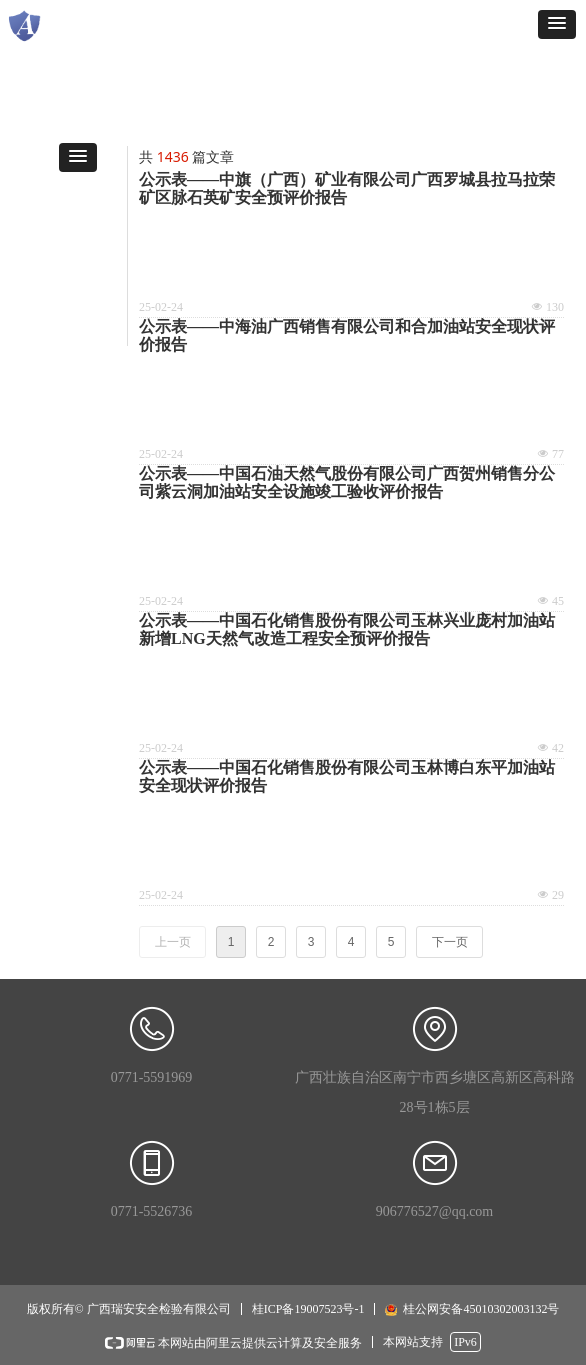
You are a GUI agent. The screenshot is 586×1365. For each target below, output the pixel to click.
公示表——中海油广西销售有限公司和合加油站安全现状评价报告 (347, 335)
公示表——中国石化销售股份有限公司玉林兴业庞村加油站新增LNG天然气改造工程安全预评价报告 (347, 629)
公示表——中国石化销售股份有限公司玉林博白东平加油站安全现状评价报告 (347, 776)
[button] (557, 24)
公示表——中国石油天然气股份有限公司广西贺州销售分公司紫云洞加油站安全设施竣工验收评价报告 (347, 482)
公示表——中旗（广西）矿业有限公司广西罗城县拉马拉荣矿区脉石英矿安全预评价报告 (347, 188)
